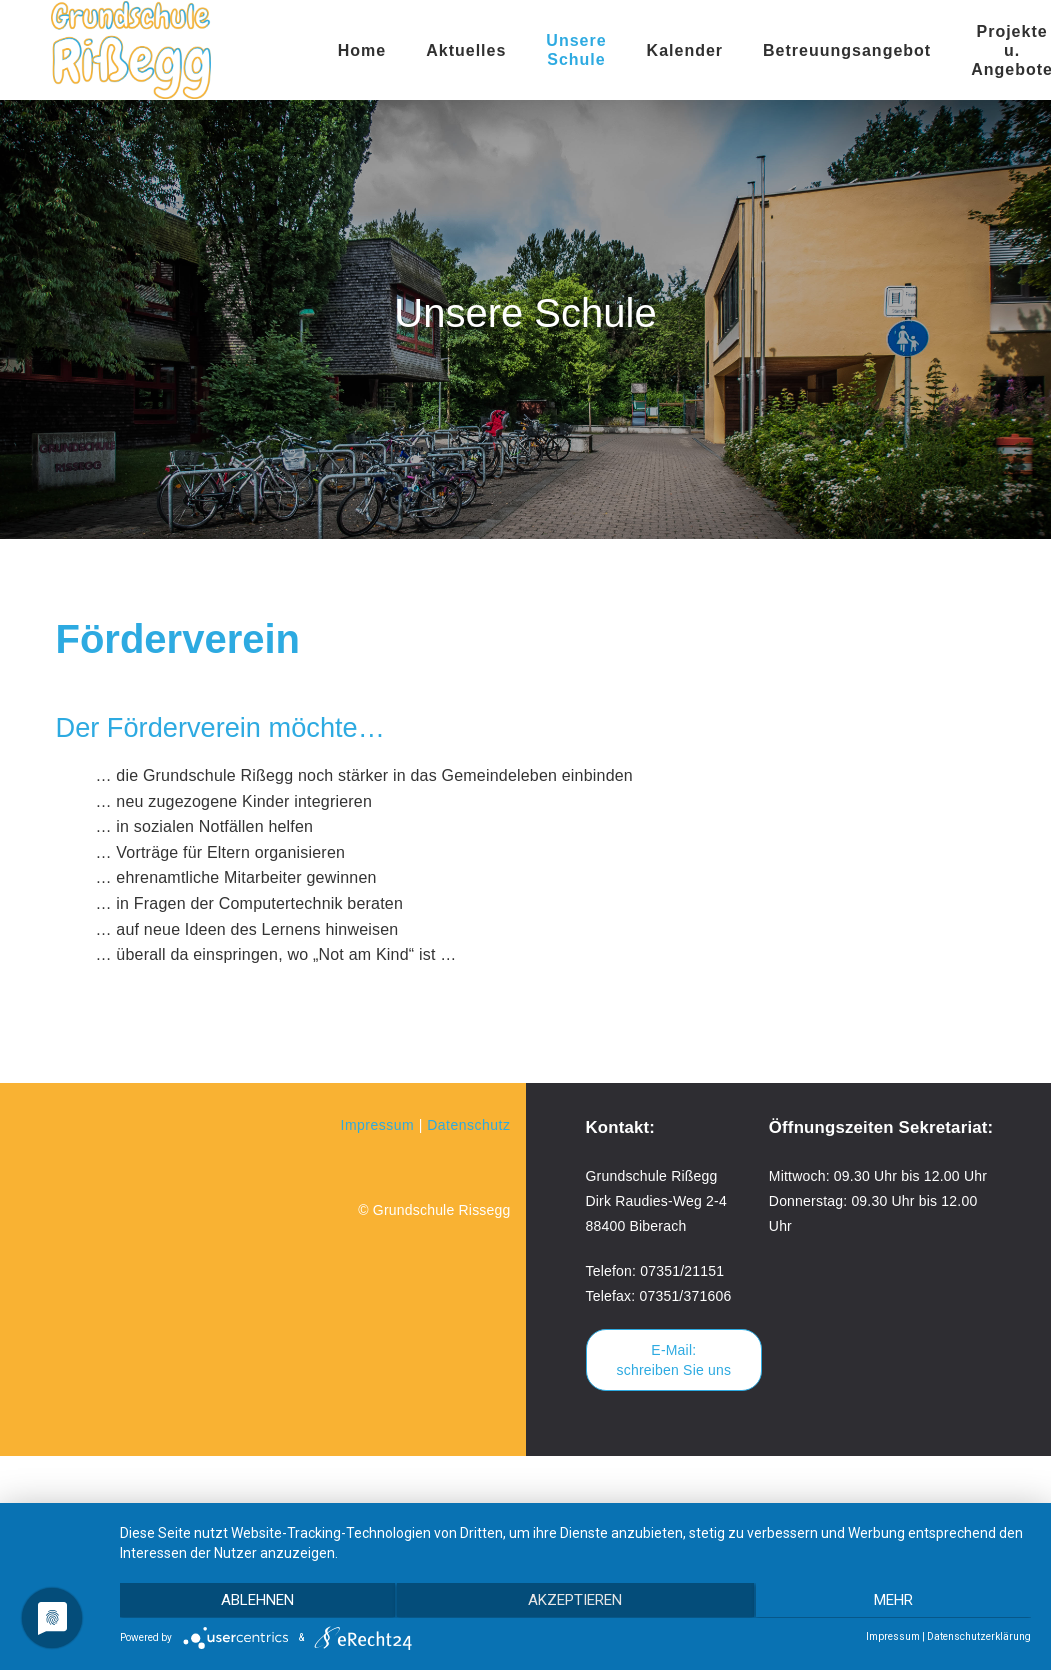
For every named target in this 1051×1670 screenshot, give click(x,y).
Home (362, 50)
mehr (895, 1601)
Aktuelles (466, 50)
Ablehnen (255, 1601)
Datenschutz (468, 1125)
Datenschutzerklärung (979, 1636)
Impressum (378, 1125)
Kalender (685, 50)
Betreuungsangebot (847, 50)
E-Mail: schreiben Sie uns (674, 1360)
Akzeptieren (576, 1601)
